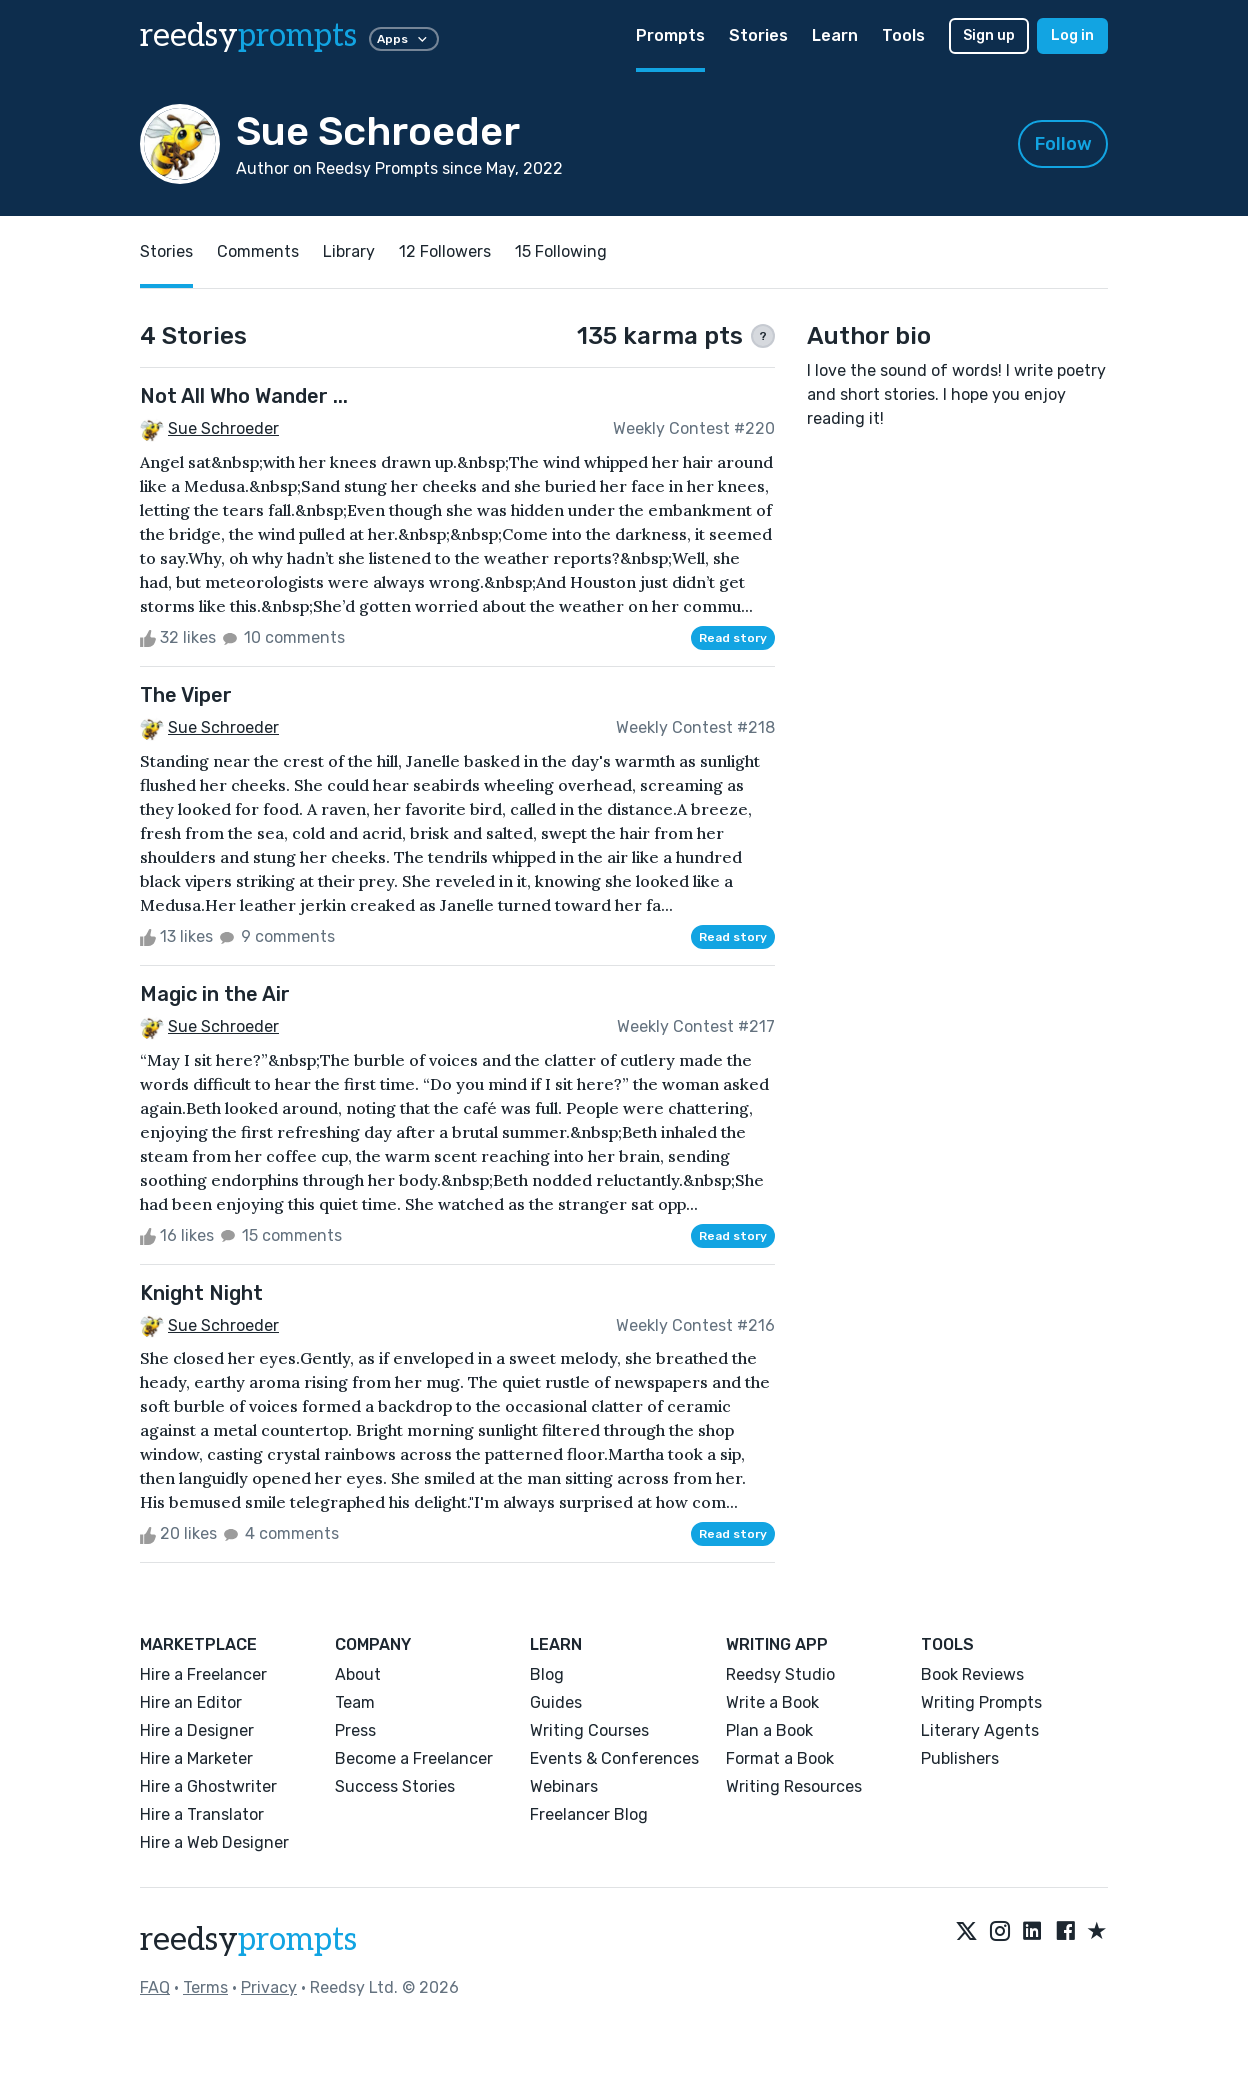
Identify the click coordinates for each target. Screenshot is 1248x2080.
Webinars (564, 1786)
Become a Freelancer (414, 1758)
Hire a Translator (202, 1814)
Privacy (269, 1987)
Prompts (670, 35)
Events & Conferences (614, 1758)
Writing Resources (794, 1786)
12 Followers (445, 251)
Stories (758, 35)
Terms (205, 1987)
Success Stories (395, 1786)
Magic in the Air (215, 994)
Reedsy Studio (780, 1674)
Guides (556, 1702)
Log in (1072, 35)
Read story (733, 638)
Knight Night (201, 1293)
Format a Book (780, 1758)
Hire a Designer (197, 1730)
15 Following (561, 251)
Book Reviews (972, 1674)
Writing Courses (589, 1730)
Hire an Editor (191, 1702)
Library (349, 251)
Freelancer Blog (589, 1814)
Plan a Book (769, 1730)
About (358, 1674)
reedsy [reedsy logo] (248, 36)
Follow (1063, 144)
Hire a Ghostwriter (208, 1786)
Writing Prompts (981, 1702)
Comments (258, 251)
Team (355, 1702)
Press (355, 1730)
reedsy (248, 1940)
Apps (404, 39)
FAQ (155, 1987)
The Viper (186, 695)
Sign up (989, 35)
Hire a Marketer (196, 1758)
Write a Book (772, 1702)
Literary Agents (980, 1730)
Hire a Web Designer (214, 1842)
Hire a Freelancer (203, 1674)
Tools (903, 35)
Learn (835, 35)
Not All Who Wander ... (244, 396)
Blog (547, 1674)
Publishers (960, 1758)
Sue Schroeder (223, 428)
